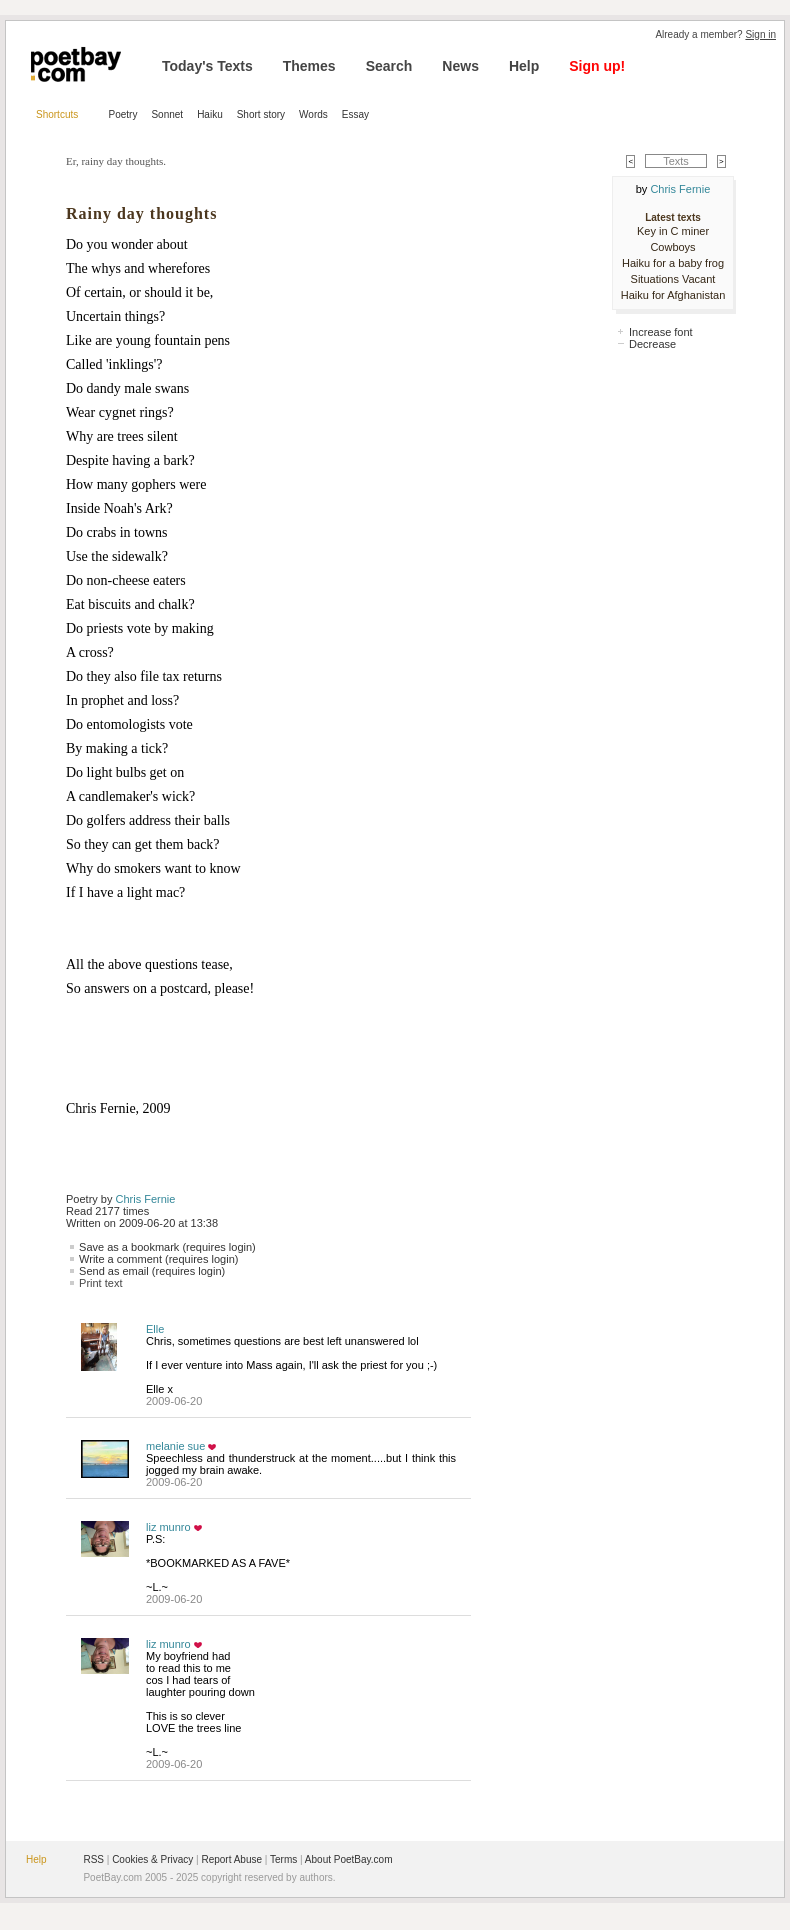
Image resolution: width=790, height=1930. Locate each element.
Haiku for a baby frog (673, 263)
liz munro (168, 1527)
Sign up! (597, 66)
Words (313, 114)
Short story (261, 114)
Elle (155, 1329)
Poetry (123, 114)
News (460, 66)
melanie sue (175, 1446)
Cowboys (672, 247)
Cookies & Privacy (152, 1859)
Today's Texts (207, 66)
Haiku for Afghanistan (673, 295)
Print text (100, 1283)
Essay (355, 114)
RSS (93, 1859)
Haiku (210, 114)
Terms (283, 1859)
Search (389, 66)
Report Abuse (231, 1859)
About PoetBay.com (349, 1859)
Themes (309, 66)
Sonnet (167, 114)
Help (524, 66)
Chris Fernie (146, 1199)
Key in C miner (673, 231)
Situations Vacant (673, 279)
